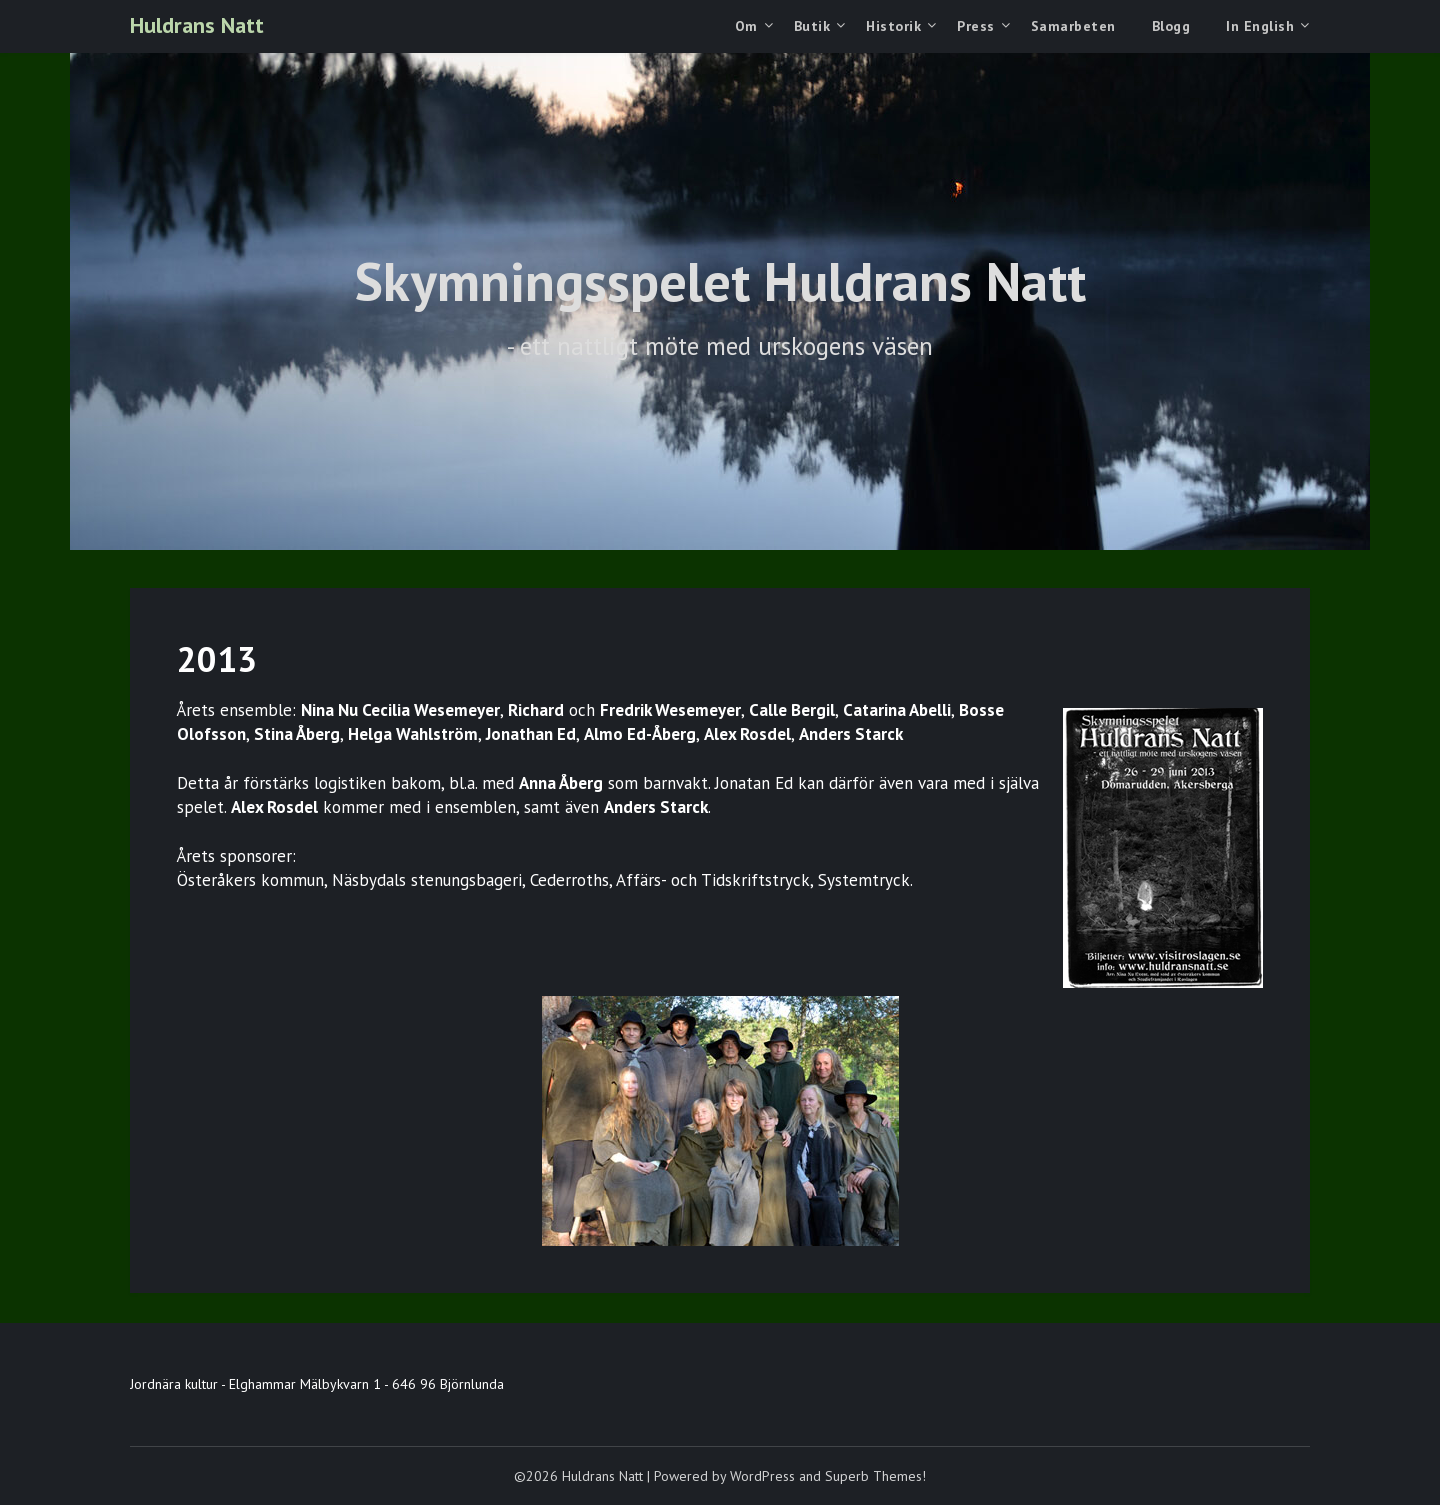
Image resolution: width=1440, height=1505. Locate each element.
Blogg (1171, 26)
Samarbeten (1073, 26)
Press (976, 26)
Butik (812, 26)
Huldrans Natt (197, 25)
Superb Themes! (875, 1476)
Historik (893, 26)
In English (1260, 26)
